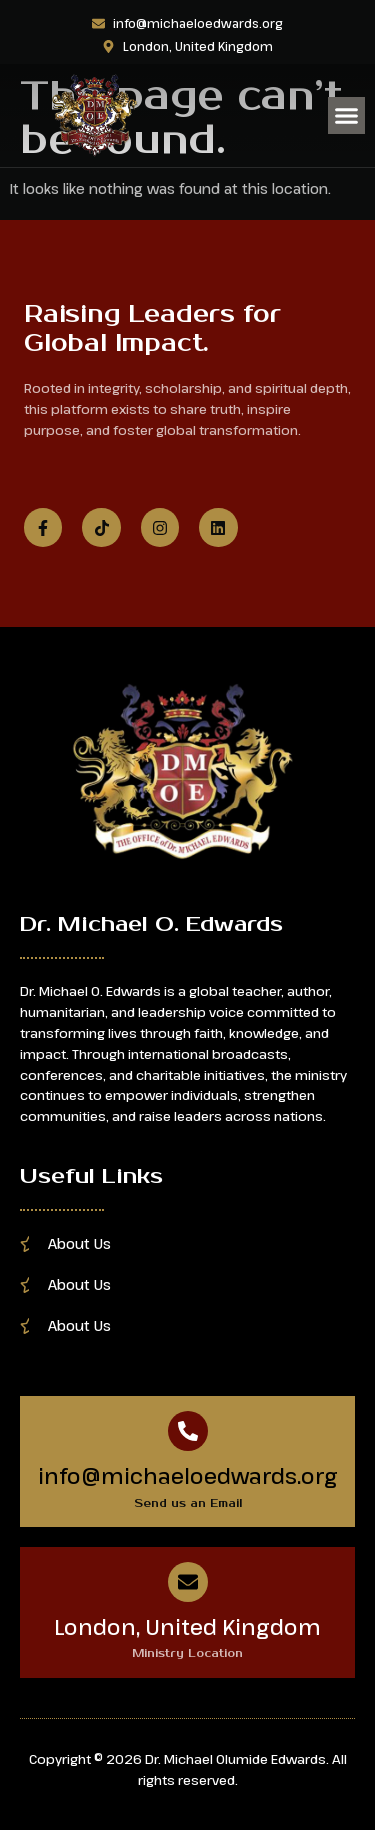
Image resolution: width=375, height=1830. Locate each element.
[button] (347, 116)
